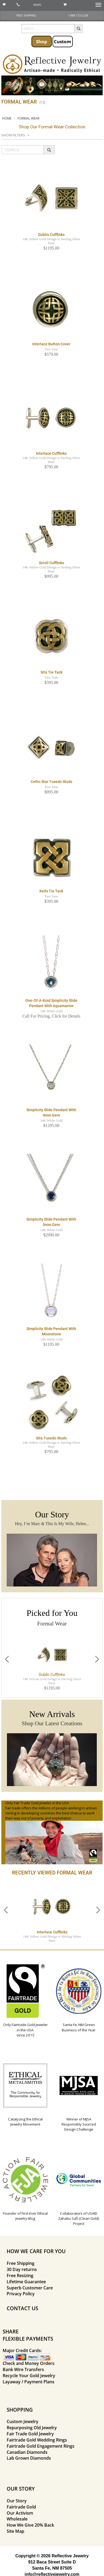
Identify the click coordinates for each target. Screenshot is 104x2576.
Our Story (17, 2501)
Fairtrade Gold (21, 2507)
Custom (62, 41)
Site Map (15, 2531)
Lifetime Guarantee (26, 2282)
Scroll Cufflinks (51, 563)
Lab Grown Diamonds (29, 2458)
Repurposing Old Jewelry (32, 2428)
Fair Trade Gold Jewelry (30, 2434)
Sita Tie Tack (51, 672)
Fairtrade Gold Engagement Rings (40, 2446)
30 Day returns (22, 2269)
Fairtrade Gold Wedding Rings (37, 2440)
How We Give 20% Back (30, 2525)
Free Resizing (20, 2275)
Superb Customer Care (30, 2288)
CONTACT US (22, 2308)
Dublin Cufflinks (51, 234)
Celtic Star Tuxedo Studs (51, 781)
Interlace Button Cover (51, 344)
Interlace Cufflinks (51, 453)
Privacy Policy (21, 2294)
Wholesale (17, 2519)
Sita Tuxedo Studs (51, 1438)
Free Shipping (20, 2263)
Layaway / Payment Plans (28, 2382)
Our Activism (20, 2513)
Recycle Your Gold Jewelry (29, 2376)
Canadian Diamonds (27, 2452)
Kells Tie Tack (51, 891)
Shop (41, 41)
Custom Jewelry (22, 2421)
